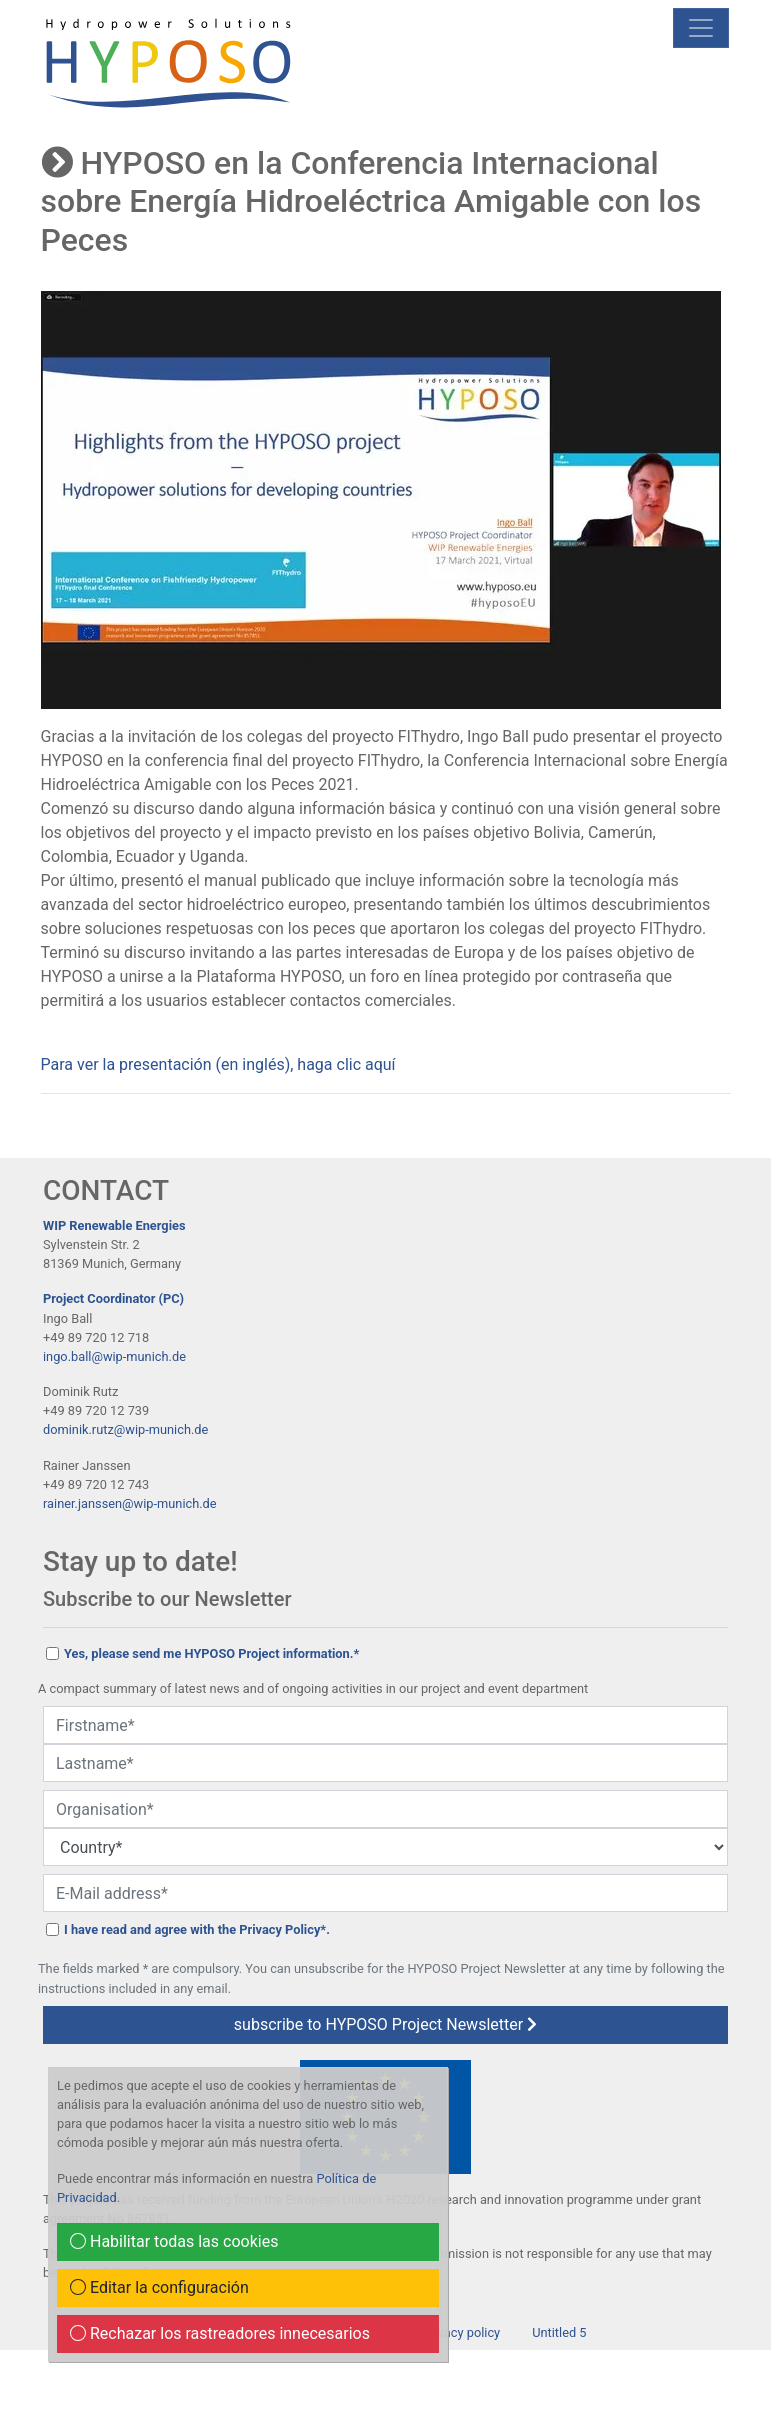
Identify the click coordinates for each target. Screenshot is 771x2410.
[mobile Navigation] (701, 28)
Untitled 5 (559, 2332)
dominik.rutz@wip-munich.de (125, 1429)
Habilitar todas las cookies (174, 2241)
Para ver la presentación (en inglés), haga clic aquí (218, 1064)
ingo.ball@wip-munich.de (114, 1356)
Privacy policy (461, 2332)
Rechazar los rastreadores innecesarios (220, 2333)
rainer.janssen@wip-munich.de (130, 1503)
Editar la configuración (159, 2287)
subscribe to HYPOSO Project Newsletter (385, 2024)
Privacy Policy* (282, 1929)
